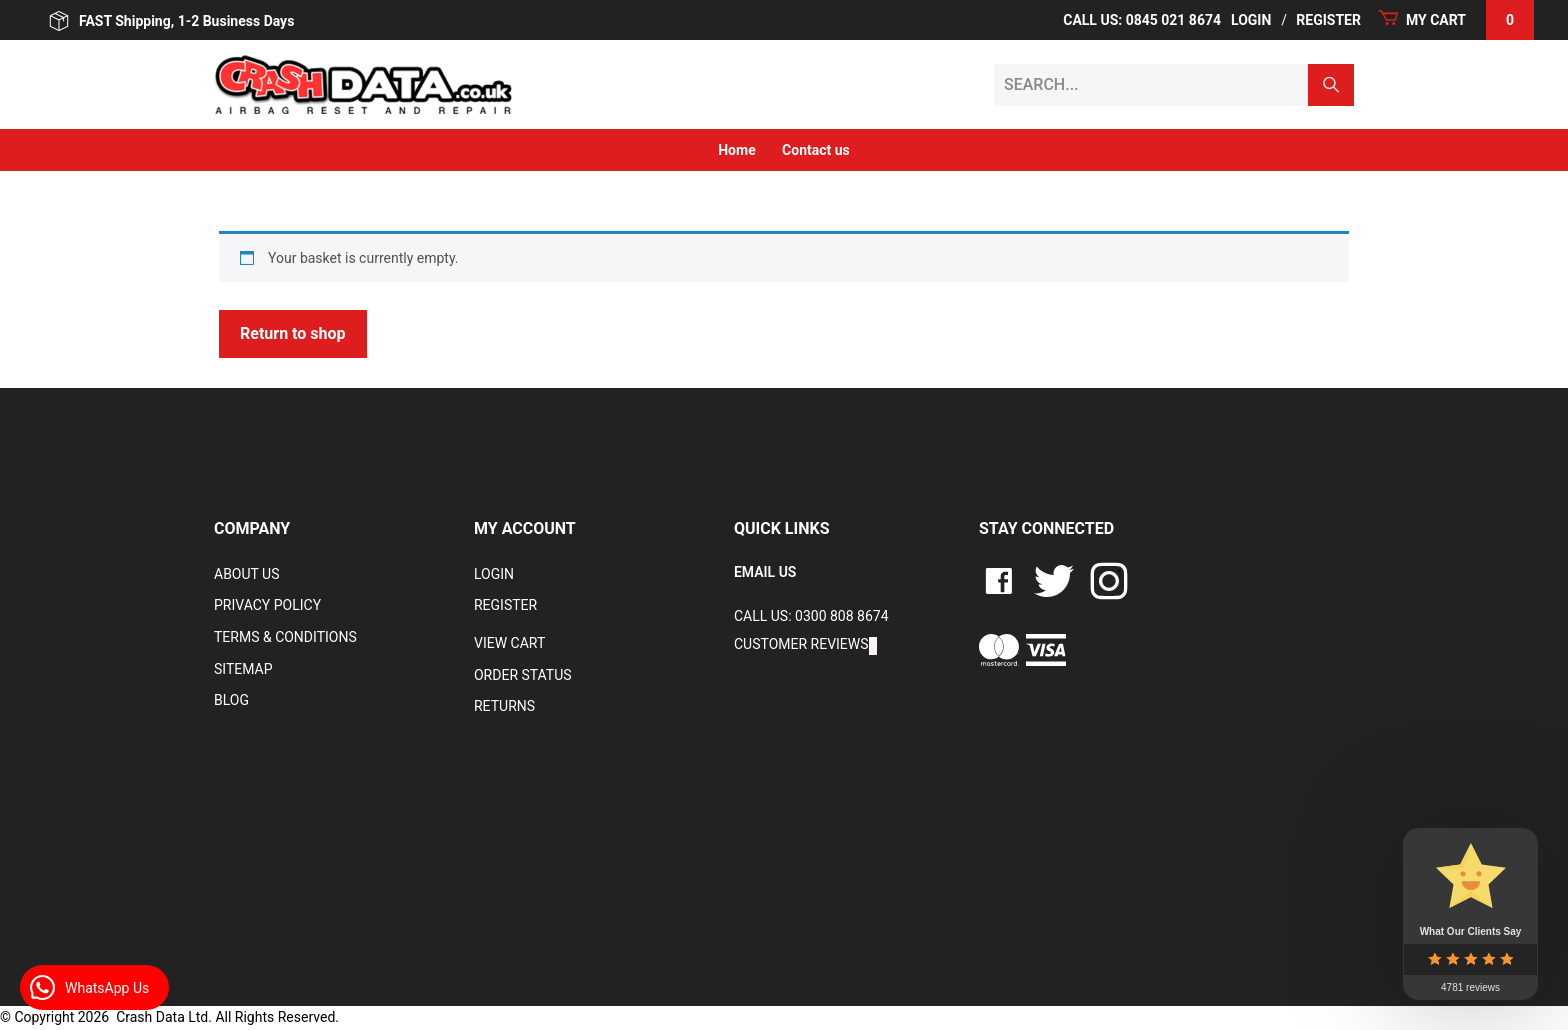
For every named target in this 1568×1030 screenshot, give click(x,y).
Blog (231, 700)
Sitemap (243, 669)
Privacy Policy (267, 605)
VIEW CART (509, 643)
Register (1328, 20)
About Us (247, 574)
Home (736, 150)
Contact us (816, 150)
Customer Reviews (801, 644)
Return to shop (293, 333)
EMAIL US (765, 572)
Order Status (523, 675)
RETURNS (504, 706)
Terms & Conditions (285, 637)
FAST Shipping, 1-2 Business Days (171, 21)
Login (1251, 20)
